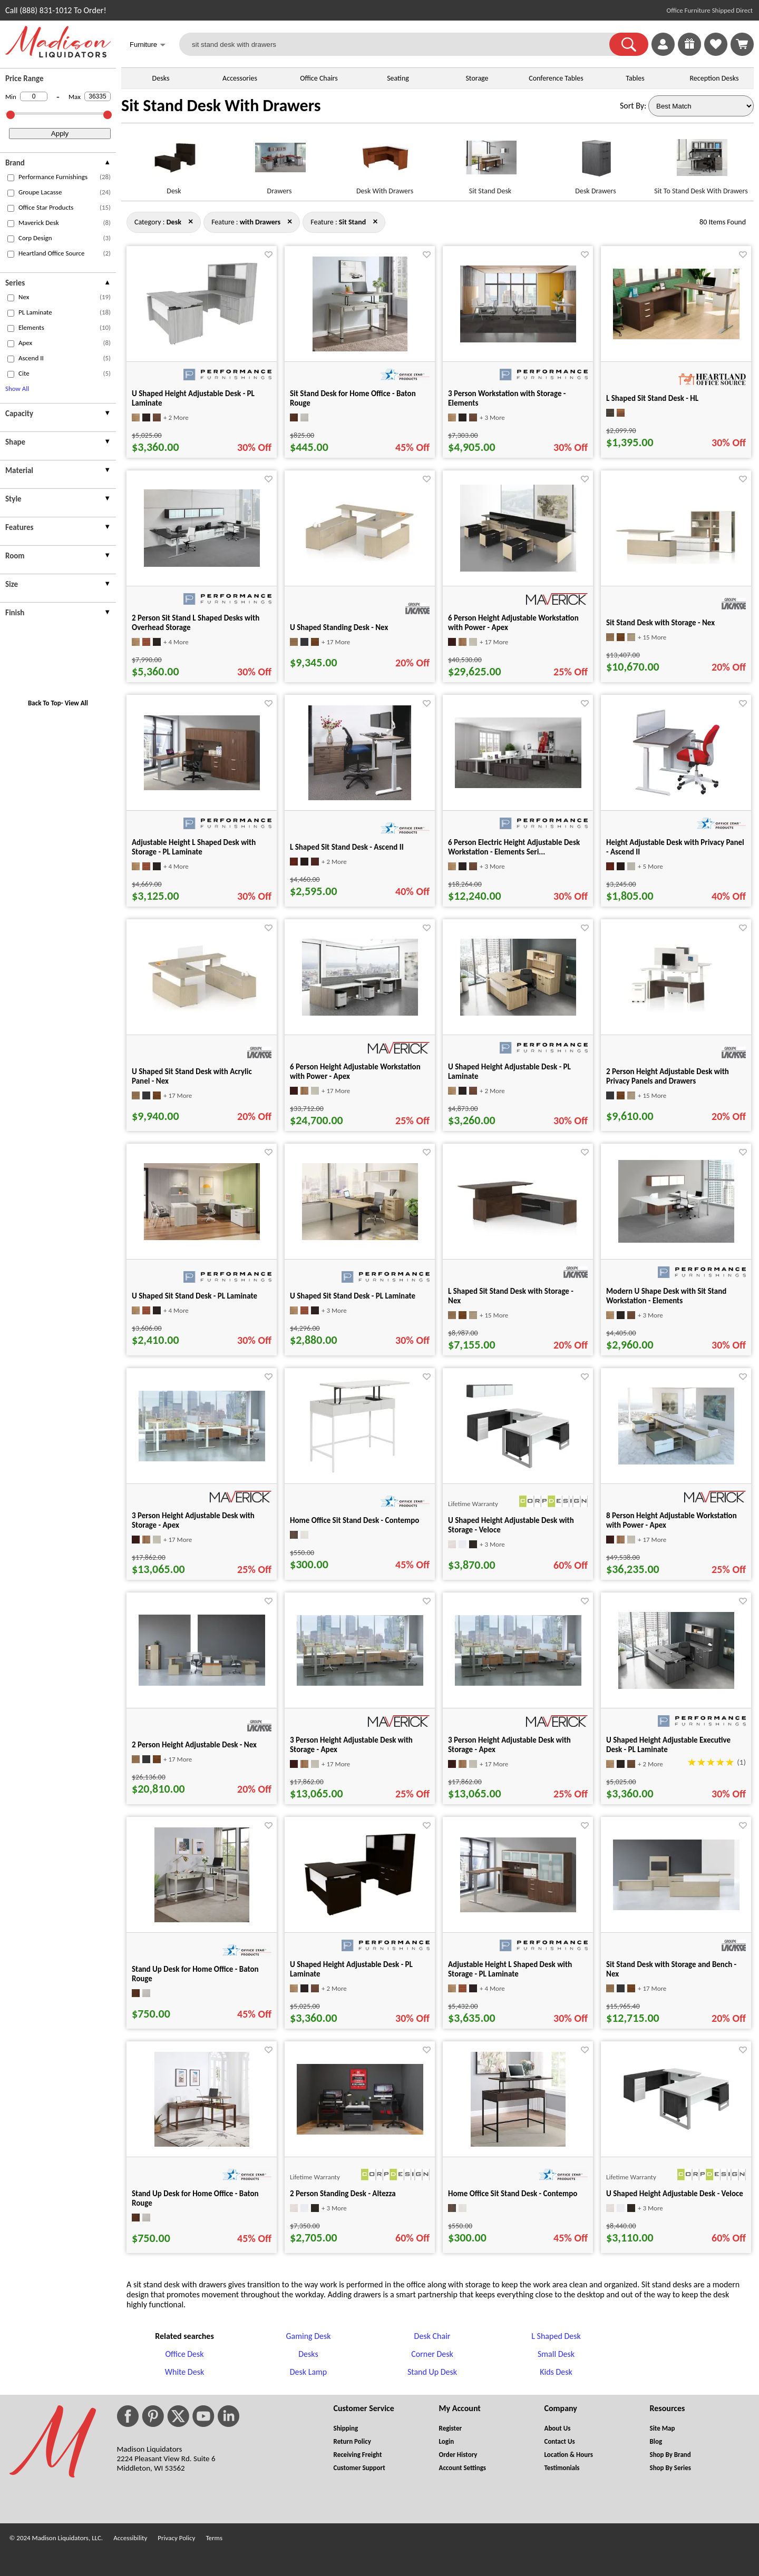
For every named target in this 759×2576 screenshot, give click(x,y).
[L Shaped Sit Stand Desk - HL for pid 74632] (676, 336)
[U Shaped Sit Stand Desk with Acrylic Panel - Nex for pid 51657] (202, 1010)
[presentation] (58, 164)
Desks (161, 78)
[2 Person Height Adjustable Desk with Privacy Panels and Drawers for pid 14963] (676, 1010)
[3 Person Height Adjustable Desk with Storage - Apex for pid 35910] (518, 1683)
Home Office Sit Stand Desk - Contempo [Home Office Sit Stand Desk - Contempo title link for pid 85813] (512, 2193)
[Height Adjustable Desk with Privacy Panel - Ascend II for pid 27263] (676, 797)
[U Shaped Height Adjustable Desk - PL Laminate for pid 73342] (202, 344)
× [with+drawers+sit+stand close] (190, 221)
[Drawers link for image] (279, 162)
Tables (635, 78)
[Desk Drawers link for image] (595, 162)
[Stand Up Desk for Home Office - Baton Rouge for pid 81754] (201, 1919)
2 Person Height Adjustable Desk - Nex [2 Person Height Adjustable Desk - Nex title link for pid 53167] (194, 1744)
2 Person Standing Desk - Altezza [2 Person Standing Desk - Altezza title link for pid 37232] (343, 2193)
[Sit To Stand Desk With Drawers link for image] (701, 162)
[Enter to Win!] (689, 53)
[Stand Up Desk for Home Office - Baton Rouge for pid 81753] (201, 2144)
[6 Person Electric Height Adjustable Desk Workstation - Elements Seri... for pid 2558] (518, 785)
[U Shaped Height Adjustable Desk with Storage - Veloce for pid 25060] (518, 1471)
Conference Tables (556, 78)
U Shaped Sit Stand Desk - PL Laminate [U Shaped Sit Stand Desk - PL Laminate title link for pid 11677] (352, 1296)
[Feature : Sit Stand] (352, 222)
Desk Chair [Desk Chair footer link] (432, 2336)
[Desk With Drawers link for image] (384, 162)
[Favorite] (269, 254)
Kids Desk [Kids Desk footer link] (556, 2372)
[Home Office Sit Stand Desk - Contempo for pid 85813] (518, 2144)
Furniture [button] (148, 46)
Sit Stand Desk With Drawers (220, 105)
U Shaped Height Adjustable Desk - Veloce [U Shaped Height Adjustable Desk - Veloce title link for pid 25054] (674, 2193)
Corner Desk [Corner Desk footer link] (432, 2354)
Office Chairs (318, 78)
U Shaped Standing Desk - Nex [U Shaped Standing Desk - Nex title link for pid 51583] (339, 627)
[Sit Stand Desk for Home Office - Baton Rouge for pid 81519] (360, 348)
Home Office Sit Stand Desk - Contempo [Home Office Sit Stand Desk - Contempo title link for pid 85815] (354, 1520)
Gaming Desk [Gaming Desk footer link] (308, 2336)
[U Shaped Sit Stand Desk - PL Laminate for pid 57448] (202, 1237)
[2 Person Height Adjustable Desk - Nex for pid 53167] (202, 1683)
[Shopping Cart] (742, 44)
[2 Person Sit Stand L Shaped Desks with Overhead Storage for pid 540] (202, 564)
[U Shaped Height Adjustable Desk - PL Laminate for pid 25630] (518, 1013)
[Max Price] (97, 96)
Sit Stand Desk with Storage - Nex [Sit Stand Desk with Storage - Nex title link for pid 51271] (660, 622)
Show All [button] (17, 388)
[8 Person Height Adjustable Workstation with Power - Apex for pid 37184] (676, 1462)
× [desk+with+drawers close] (375, 221)
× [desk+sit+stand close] (289, 221)
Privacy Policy (176, 2538)
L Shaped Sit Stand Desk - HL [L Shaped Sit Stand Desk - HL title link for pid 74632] (652, 398)
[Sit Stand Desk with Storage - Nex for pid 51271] (676, 561)
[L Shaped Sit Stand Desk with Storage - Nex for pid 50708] (518, 1234)
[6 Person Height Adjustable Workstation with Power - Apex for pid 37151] (360, 1013)
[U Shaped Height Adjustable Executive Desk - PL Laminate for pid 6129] (676, 1686)
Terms (214, 2538)
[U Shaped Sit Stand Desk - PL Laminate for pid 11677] (360, 1237)
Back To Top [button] (44, 703)
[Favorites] (715, 53)
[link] (742, 44)
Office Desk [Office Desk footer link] (184, 2354)
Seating (398, 78)
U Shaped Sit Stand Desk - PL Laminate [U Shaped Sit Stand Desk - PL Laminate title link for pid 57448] (194, 1296)
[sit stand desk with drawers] (400, 44)
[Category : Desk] (174, 222)
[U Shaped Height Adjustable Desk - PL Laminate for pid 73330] (360, 1915)
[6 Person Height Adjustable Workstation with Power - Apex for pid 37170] (518, 569)
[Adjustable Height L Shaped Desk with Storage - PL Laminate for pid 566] (202, 787)
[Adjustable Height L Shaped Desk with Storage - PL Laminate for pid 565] (518, 1909)
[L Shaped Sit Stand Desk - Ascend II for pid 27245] (359, 797)
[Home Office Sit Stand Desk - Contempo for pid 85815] (360, 1471)
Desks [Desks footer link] (308, 2354)
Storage (476, 78)
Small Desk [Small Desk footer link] (556, 2354)
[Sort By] (701, 105)
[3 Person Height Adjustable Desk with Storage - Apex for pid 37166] (202, 1458)
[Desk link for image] (174, 162)
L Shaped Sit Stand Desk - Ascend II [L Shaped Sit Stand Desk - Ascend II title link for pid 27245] (347, 847)
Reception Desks (714, 78)
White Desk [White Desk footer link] (184, 2372)
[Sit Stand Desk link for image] (490, 162)
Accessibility (130, 2538)
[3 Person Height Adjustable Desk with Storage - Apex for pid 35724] (360, 1683)
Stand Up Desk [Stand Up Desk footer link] (432, 2372)
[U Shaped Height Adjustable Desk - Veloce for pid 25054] (676, 2132)
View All (76, 703)
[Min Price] (33, 96)
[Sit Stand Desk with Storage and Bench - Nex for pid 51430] (676, 1907)
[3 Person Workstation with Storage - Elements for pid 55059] (518, 340)
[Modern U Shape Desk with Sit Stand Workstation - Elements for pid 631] (676, 1240)
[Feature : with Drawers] (260, 222)
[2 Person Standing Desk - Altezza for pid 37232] (360, 2132)
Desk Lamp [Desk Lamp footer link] (308, 2372)
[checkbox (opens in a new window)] (10, 177)
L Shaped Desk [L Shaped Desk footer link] (556, 2336)
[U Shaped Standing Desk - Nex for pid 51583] (360, 561)
